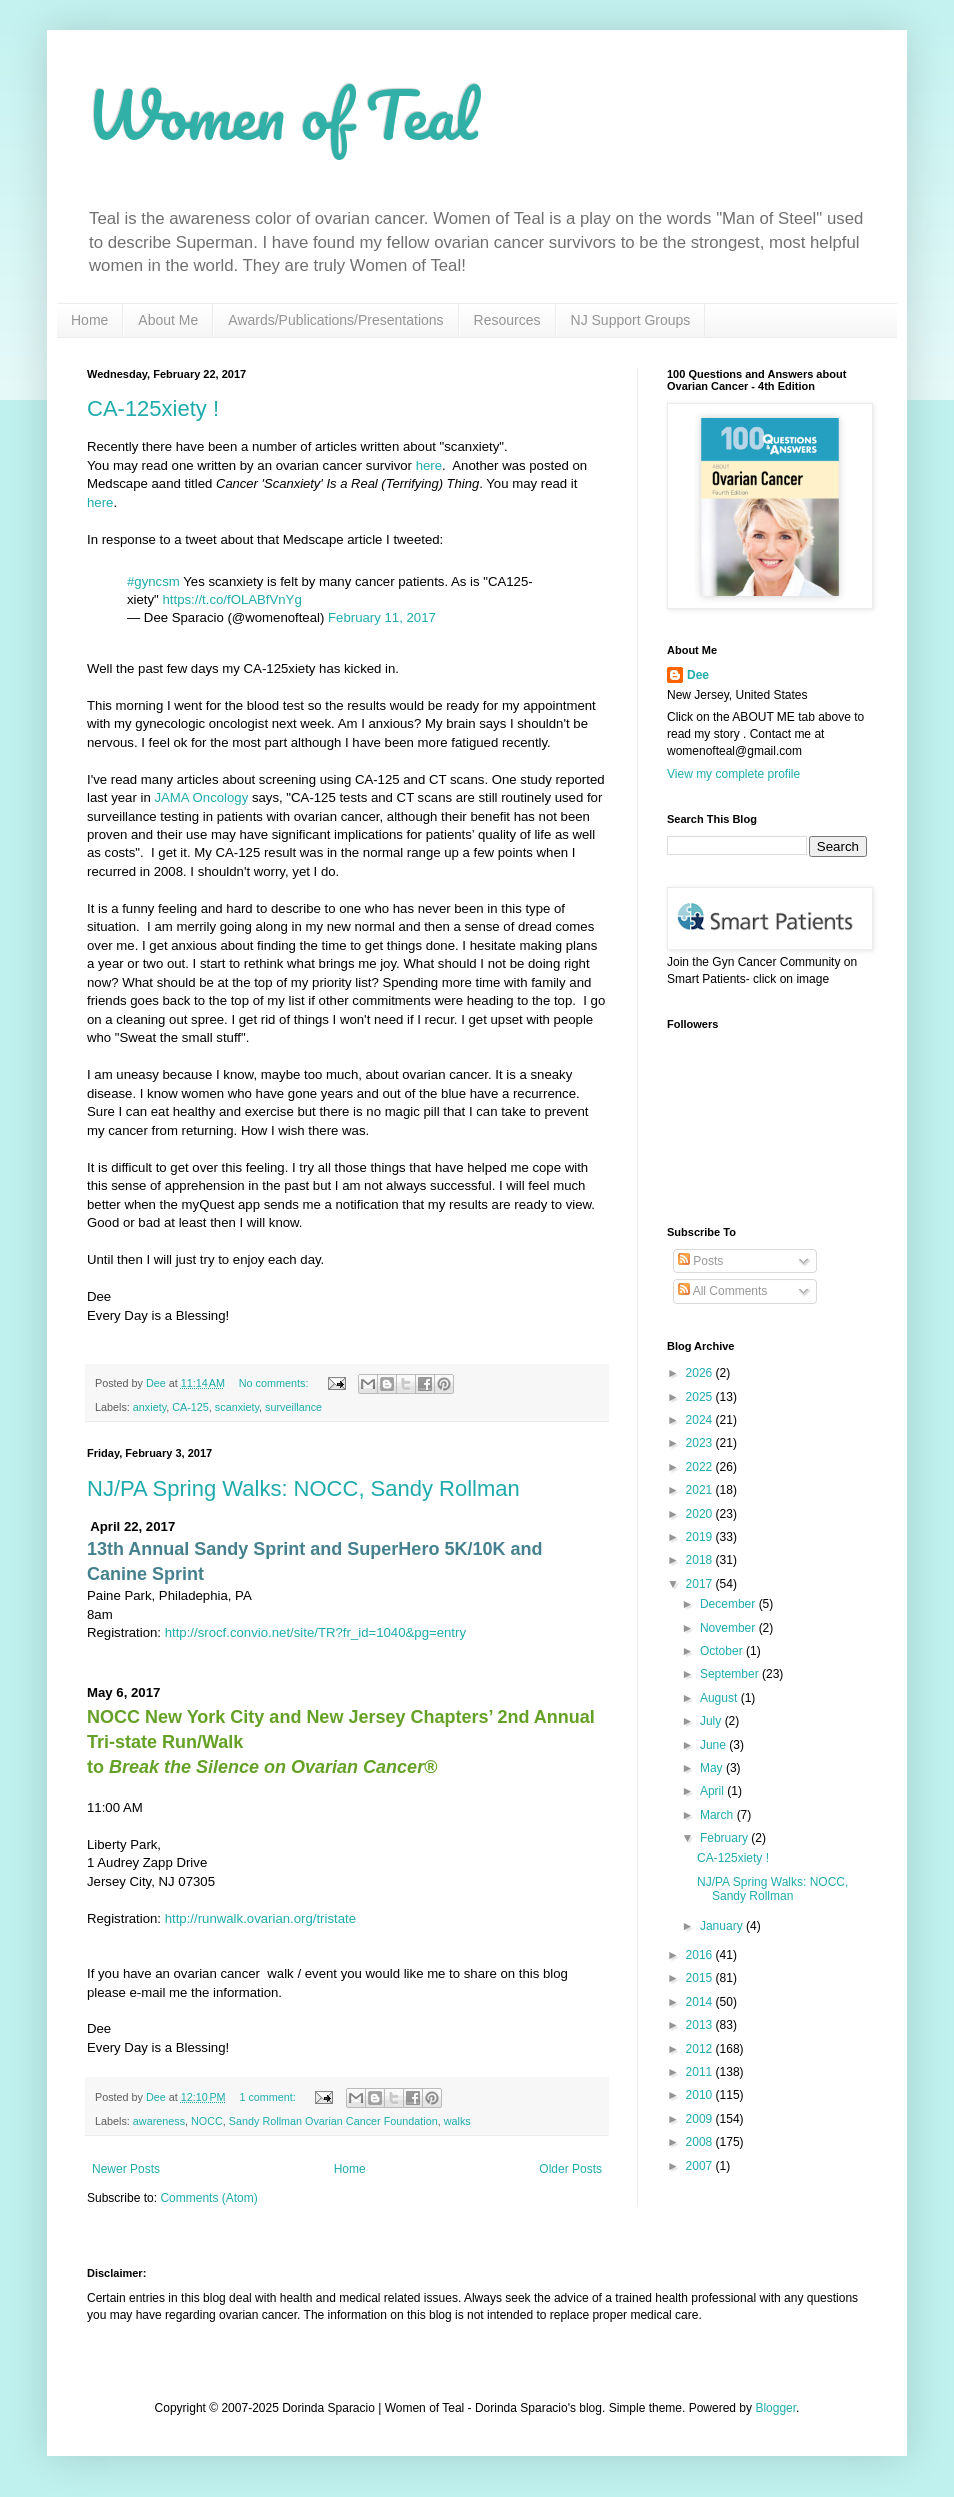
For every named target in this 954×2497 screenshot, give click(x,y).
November (729, 1628)
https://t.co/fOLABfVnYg (231, 599)
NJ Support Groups (631, 320)
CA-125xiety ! (153, 408)
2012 (701, 2049)
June (714, 1745)
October (723, 1651)
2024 (701, 1420)
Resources (507, 320)
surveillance (293, 1407)
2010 (701, 2095)
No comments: (275, 1383)
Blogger (775, 2408)
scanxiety (237, 1407)
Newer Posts (126, 2169)
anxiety (149, 1407)
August (720, 1698)
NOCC (207, 2121)
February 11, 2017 (382, 617)
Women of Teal (282, 114)
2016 (701, 1955)
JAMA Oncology (201, 797)
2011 (701, 2072)
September (731, 1674)
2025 (701, 1397)
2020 (701, 1514)
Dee (698, 675)
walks (457, 2121)
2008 (701, 2142)
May (713, 1768)
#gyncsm (153, 581)
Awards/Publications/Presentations (335, 320)
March (718, 1815)
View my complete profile (733, 774)
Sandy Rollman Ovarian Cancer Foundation (333, 2121)
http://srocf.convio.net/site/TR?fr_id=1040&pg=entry (315, 1632)
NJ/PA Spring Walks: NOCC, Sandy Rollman (303, 1488)
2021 (701, 1490)
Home (89, 320)
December (729, 1604)
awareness (159, 2121)
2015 (701, 1978)
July (712, 1721)
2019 (701, 1537)
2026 (701, 1373)
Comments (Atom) (208, 2198)
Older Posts (570, 2169)
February (725, 1838)
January (723, 1926)
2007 (701, 2166)
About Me (168, 320)
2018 (701, 1560)
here (429, 465)
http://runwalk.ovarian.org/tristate (260, 1918)
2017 (701, 1584)
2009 (701, 2119)
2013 (701, 2025)
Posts (700, 1261)
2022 (701, 1467)
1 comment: (268, 2097)
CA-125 (190, 1407)
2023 (701, 1443)
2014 (701, 2002)
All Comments (722, 1291)
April (713, 1791)
